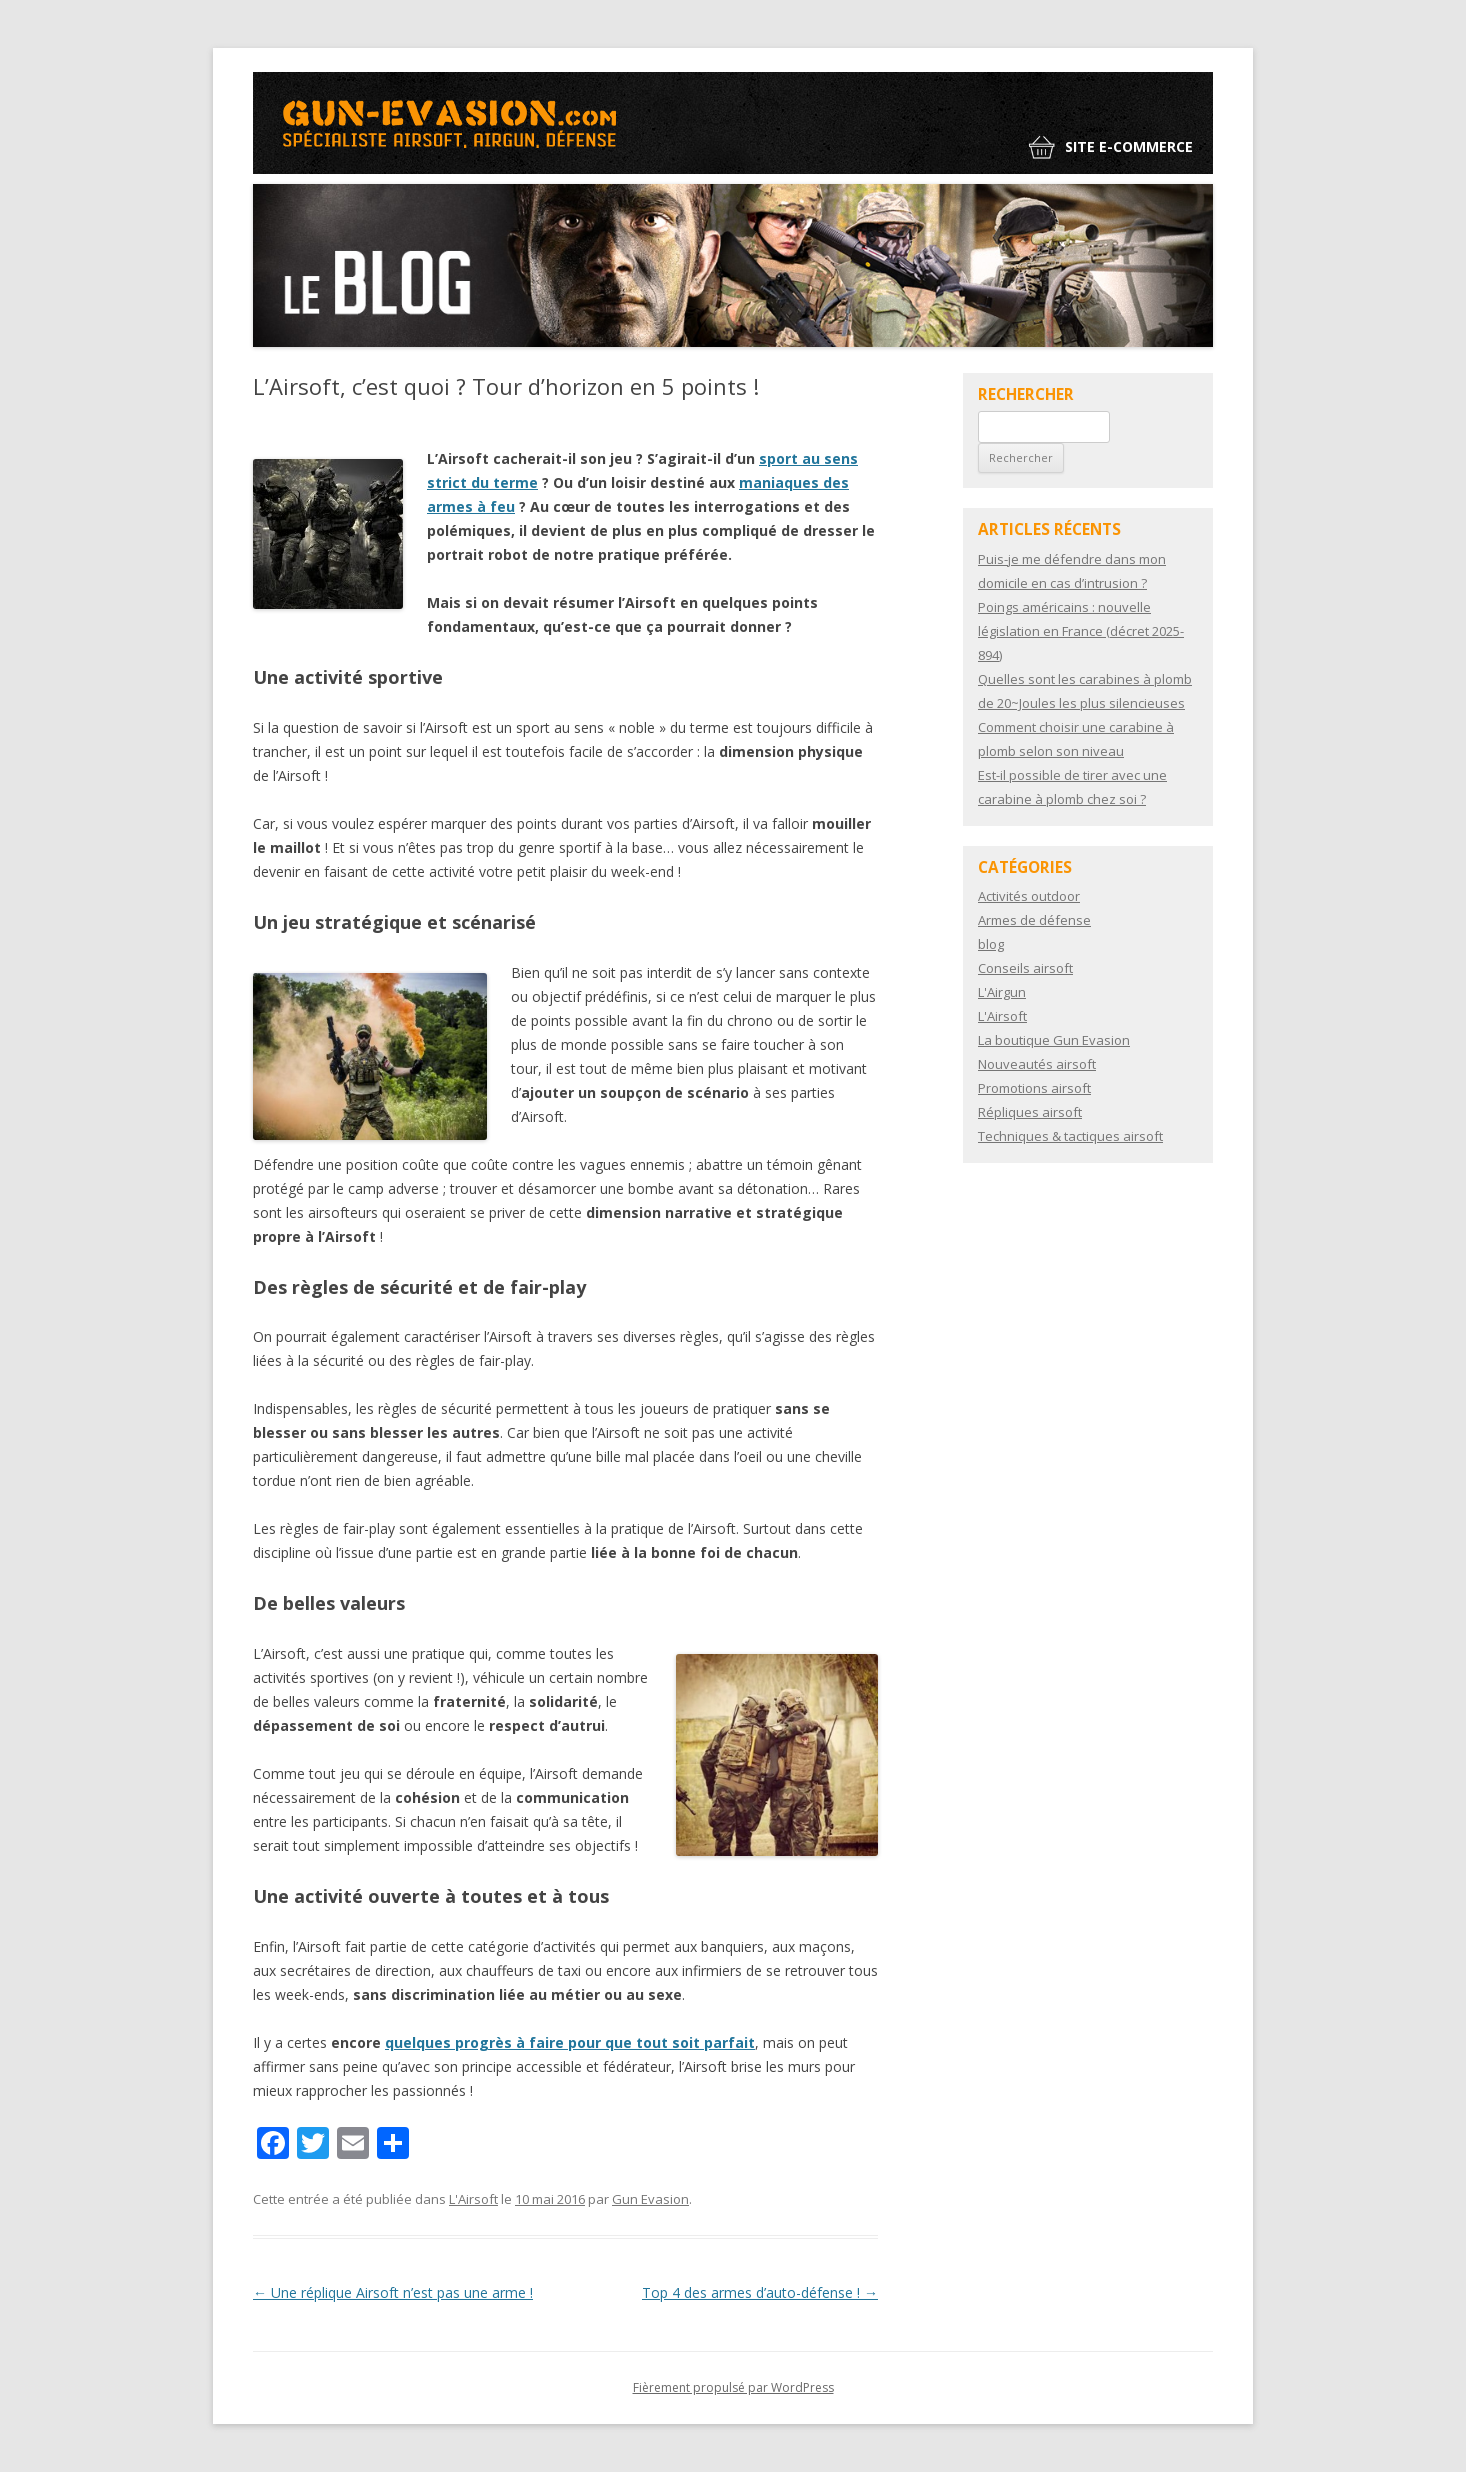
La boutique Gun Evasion (1054, 1040)
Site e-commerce (1129, 146)
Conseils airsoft (1025, 968)
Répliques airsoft (1030, 1112)
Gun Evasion (650, 2199)
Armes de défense (1034, 920)
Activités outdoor (1029, 896)
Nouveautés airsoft (1037, 1064)
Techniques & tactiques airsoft (1070, 1136)
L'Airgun (1002, 992)
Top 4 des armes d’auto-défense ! (760, 2292)
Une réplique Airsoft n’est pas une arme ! (393, 2292)
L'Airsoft (473, 2199)
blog (991, 944)
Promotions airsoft (1034, 1088)
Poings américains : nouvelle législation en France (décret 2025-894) (1081, 631)
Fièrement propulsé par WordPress (733, 2387)
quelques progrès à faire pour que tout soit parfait (570, 2042)
